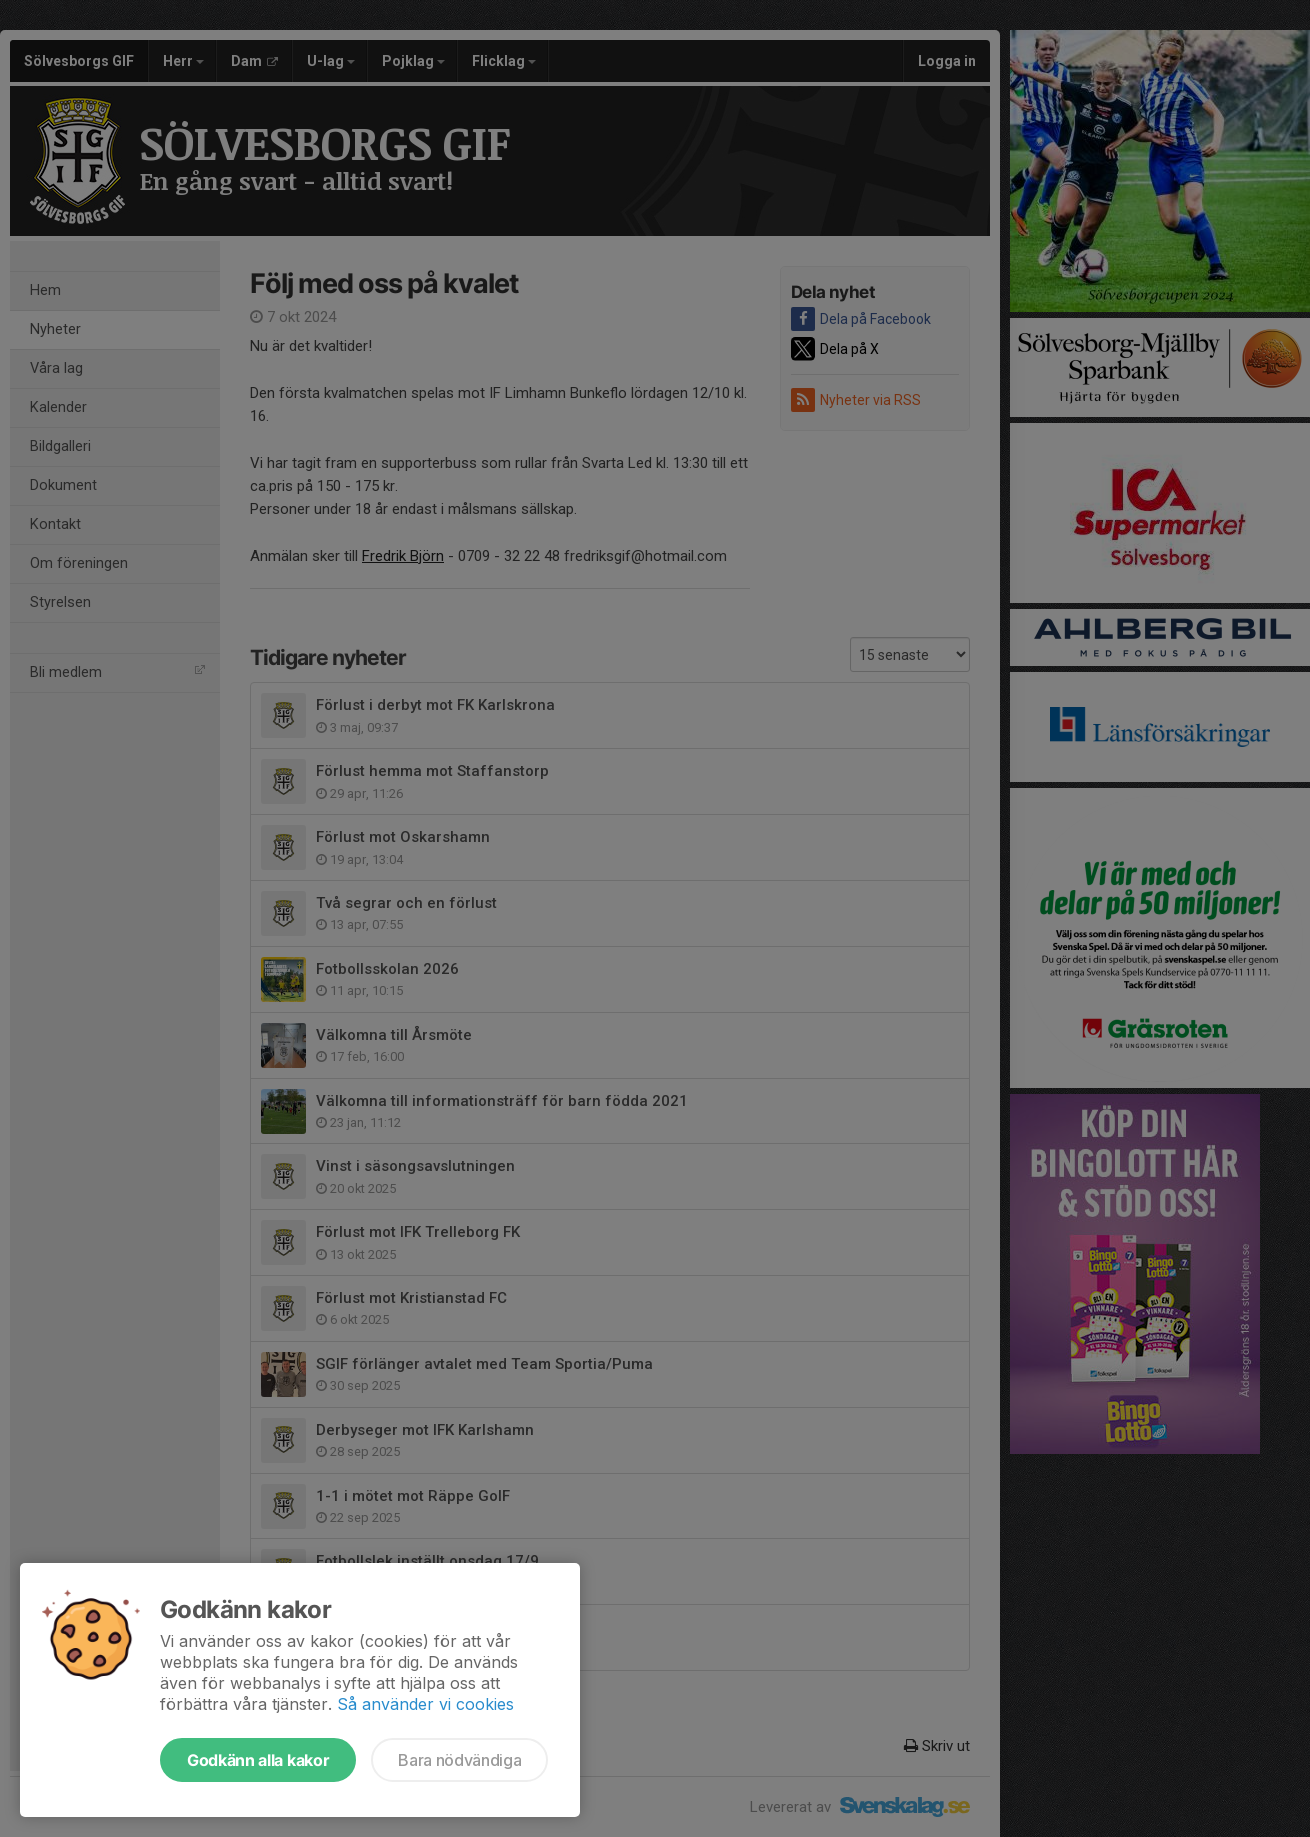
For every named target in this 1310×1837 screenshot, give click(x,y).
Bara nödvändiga (459, 1760)
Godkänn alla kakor (258, 1760)
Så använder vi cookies (425, 1704)
